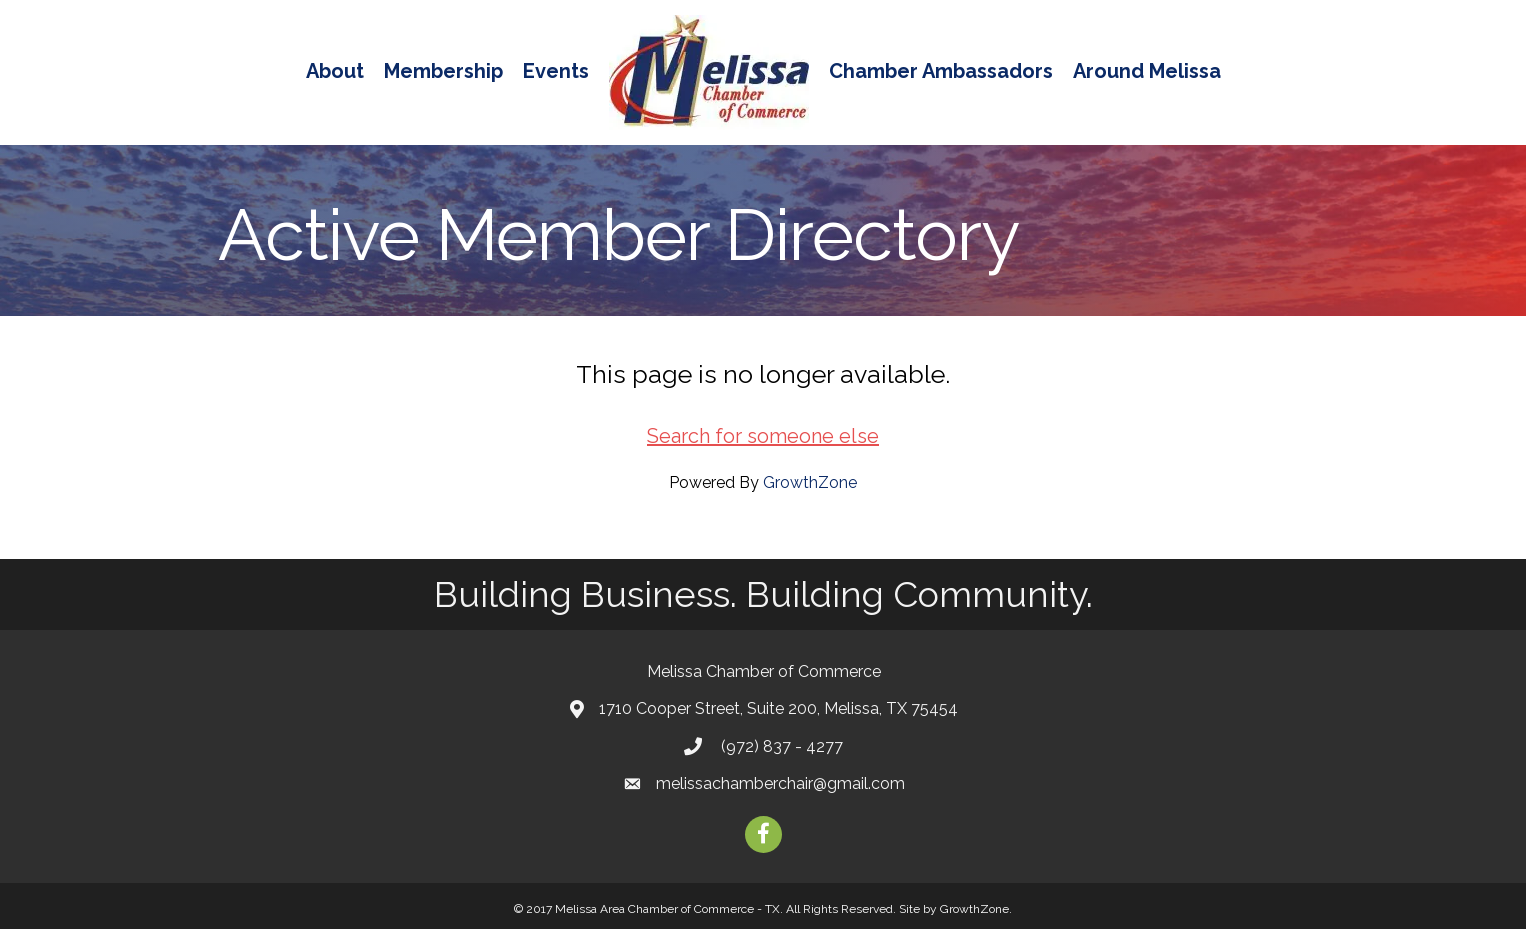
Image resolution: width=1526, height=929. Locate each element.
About (335, 71)
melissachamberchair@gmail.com (780, 783)
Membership (443, 71)
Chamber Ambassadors (941, 71)
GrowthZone (810, 482)
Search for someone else (763, 436)
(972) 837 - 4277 (780, 746)
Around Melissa (1147, 71)
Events (556, 71)
